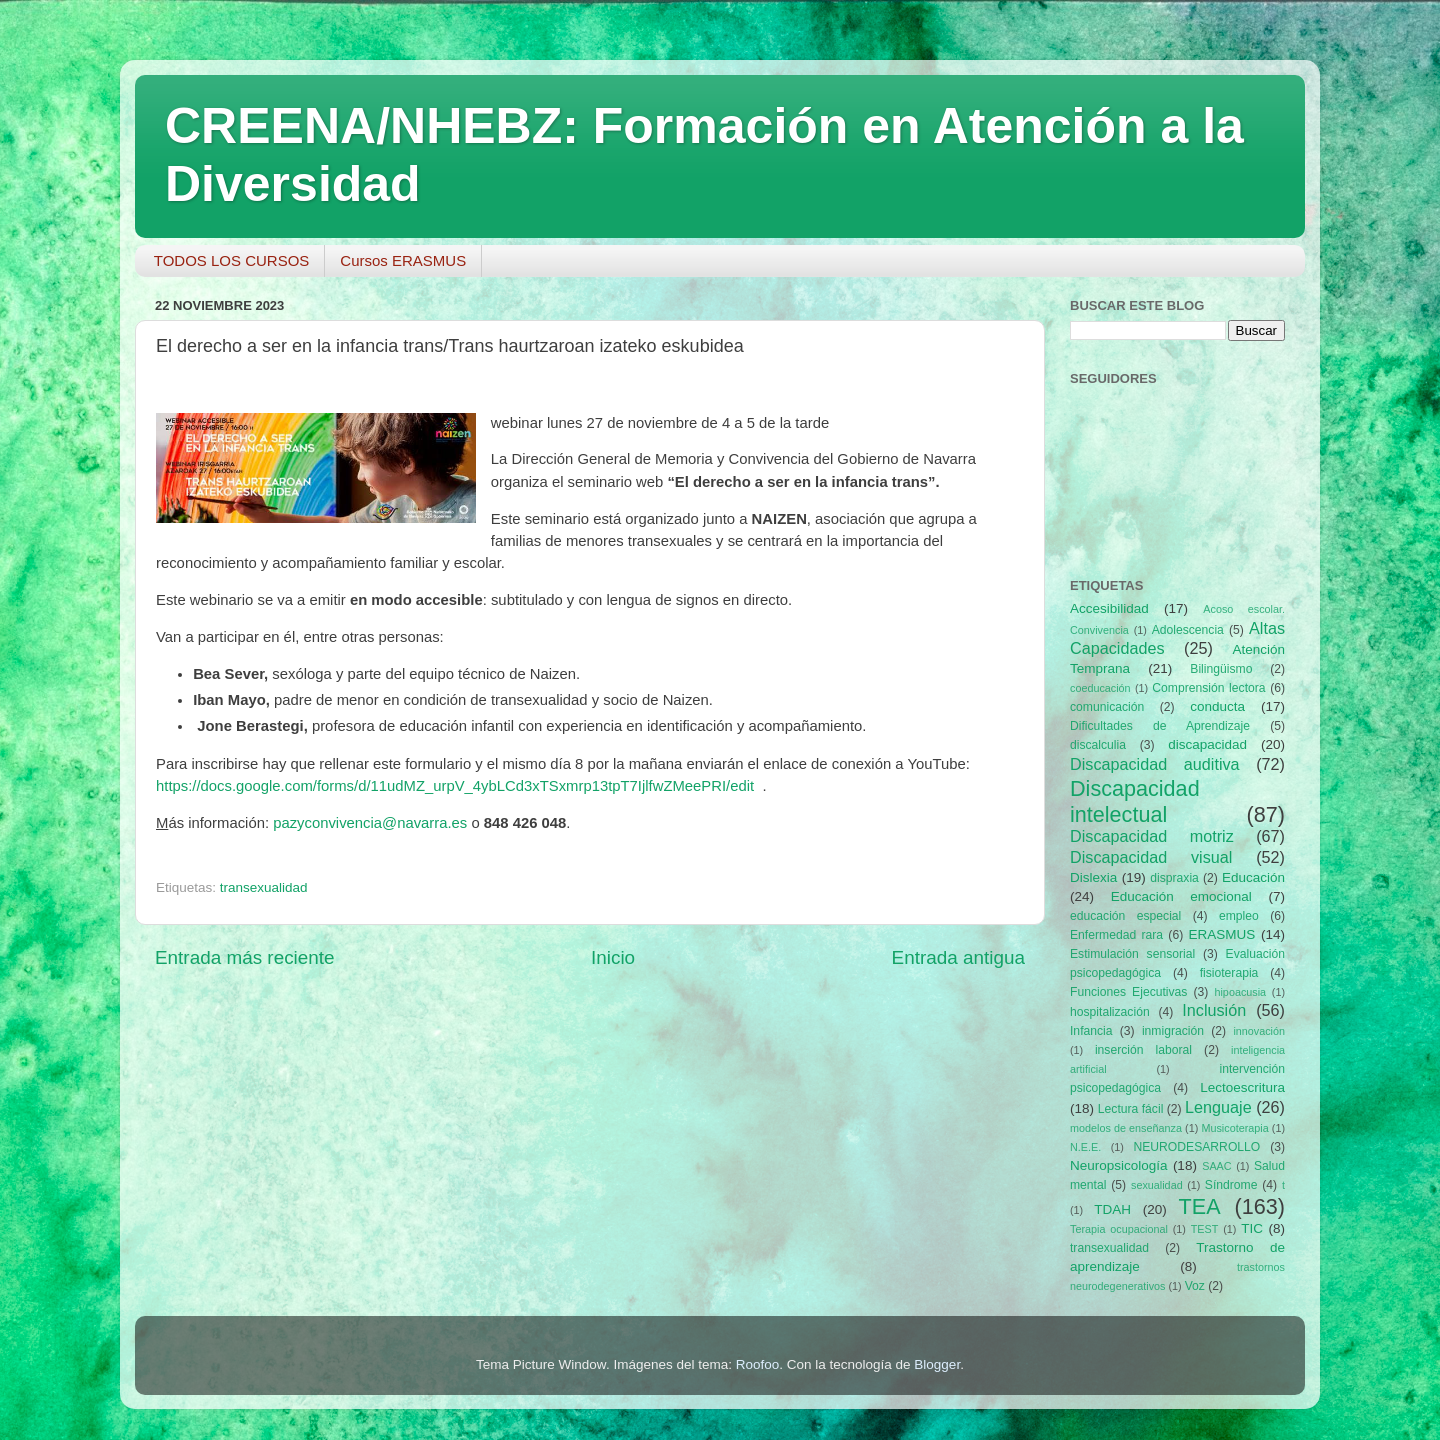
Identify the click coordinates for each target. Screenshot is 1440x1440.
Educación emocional (1181, 896)
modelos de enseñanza (1126, 1128)
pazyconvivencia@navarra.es (370, 823)
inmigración (1173, 1031)
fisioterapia (1229, 973)
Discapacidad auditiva (1155, 764)
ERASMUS (1222, 934)
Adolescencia (1188, 630)
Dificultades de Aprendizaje (1160, 726)
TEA (1200, 1206)
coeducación (1100, 688)
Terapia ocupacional (1119, 1229)
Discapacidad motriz (1152, 836)
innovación (1259, 1031)
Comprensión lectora (1208, 688)
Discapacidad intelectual (1135, 801)
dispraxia (1174, 878)
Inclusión (1214, 1010)
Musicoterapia (1234, 1128)
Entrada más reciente (245, 957)
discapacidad (1207, 744)
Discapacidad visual (1151, 857)
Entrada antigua (958, 957)
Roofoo (758, 1364)
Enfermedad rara (1116, 935)
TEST (1205, 1229)
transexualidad (264, 887)
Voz (1195, 1286)
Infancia (1091, 1031)
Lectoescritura (1242, 1087)
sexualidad (1157, 1185)
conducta (1217, 706)
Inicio (613, 957)
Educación (1253, 877)
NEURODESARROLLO (1196, 1147)
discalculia (1098, 745)
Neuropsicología (1119, 1165)
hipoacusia (1240, 992)
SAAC (1216, 1166)
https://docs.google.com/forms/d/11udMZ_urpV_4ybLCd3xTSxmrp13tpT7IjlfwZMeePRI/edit (455, 786)
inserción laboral (1143, 1050)
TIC (1252, 1228)
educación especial (1125, 916)
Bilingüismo (1221, 669)
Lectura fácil (1131, 1109)
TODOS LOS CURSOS (232, 260)
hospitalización (1110, 1012)
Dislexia (1093, 877)
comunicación (1107, 707)
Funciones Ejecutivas (1128, 992)
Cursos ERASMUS (403, 260)
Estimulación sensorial (1132, 954)
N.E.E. (1085, 1147)
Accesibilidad (1109, 608)
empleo (1239, 916)
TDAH (1112, 1209)
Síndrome (1231, 1185)
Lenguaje (1218, 1107)
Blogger (937, 1364)
